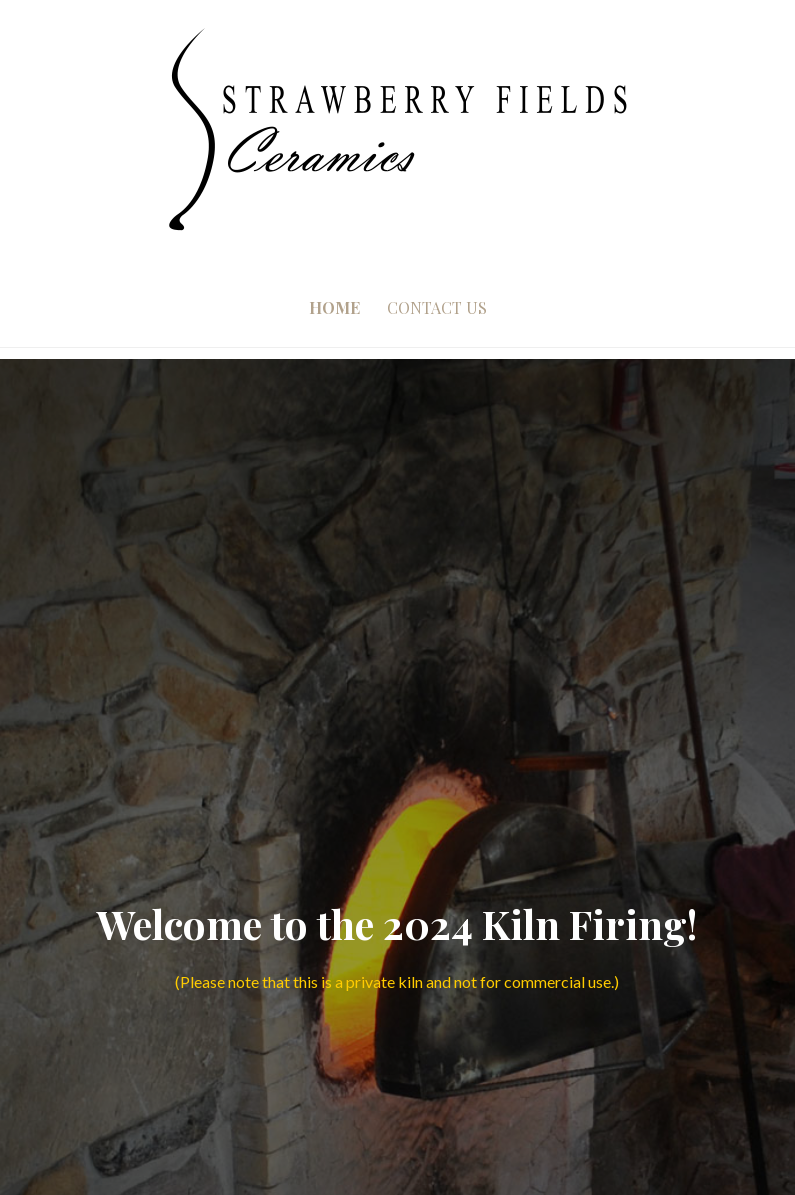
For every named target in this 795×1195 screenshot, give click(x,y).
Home (334, 307)
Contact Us (437, 307)
